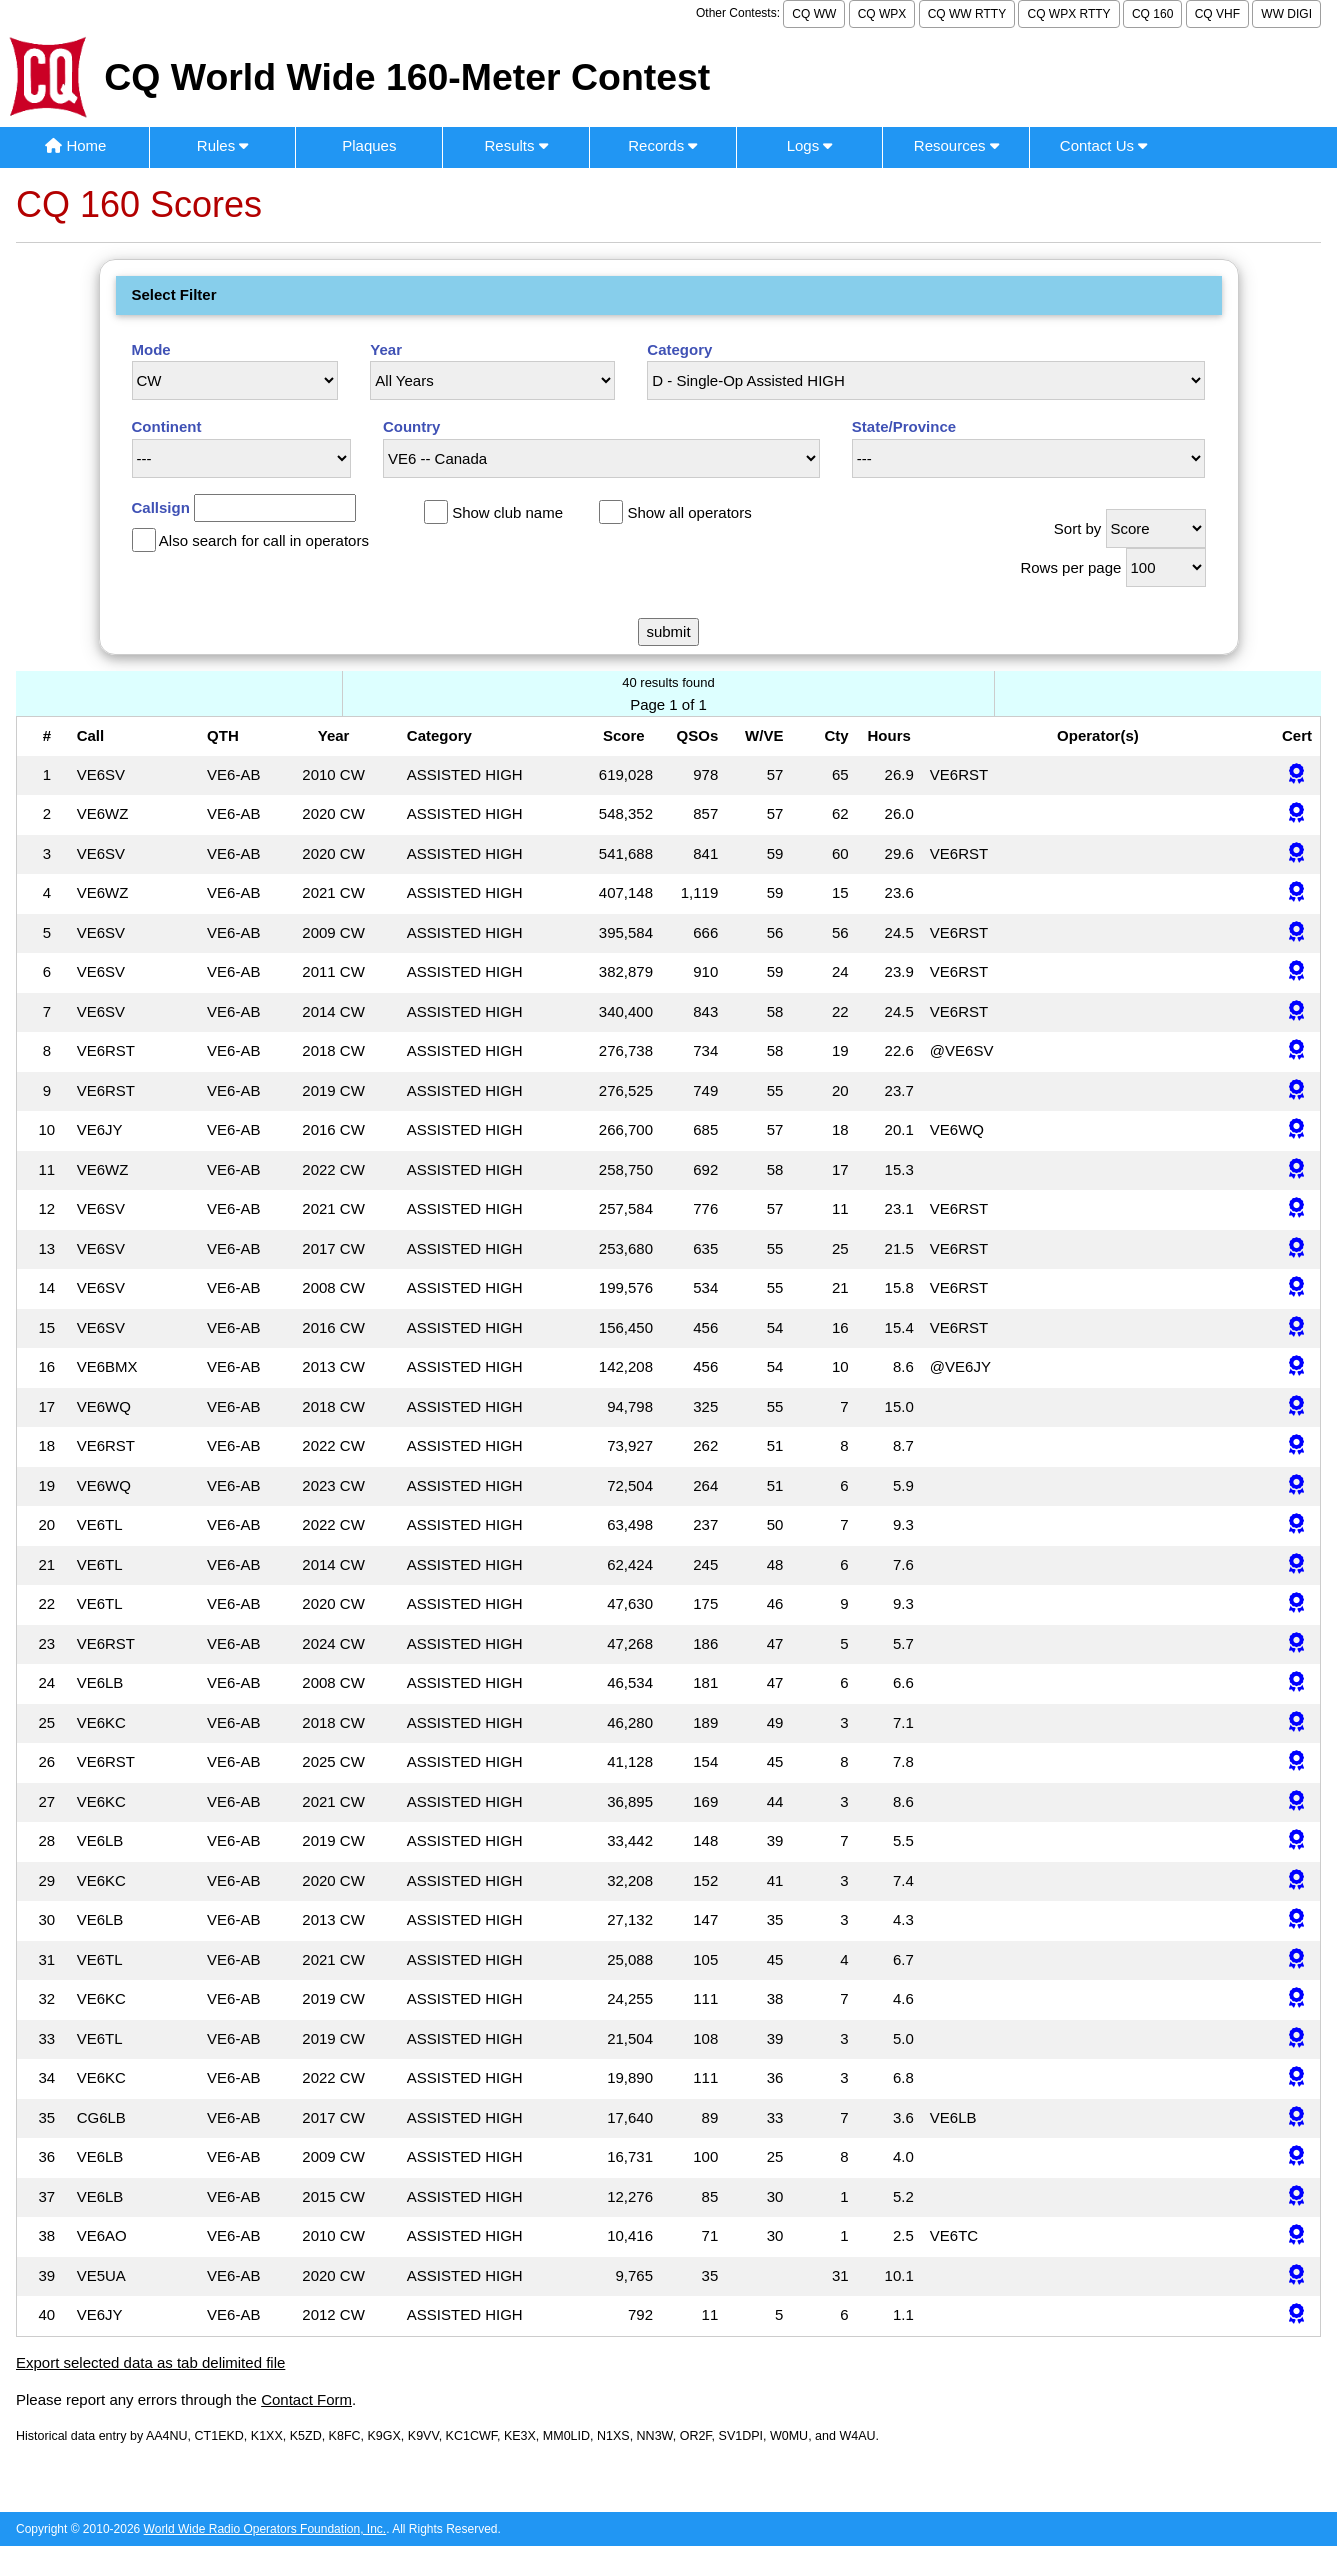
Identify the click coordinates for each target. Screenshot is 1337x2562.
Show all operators (689, 512)
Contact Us (1103, 145)
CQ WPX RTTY (1068, 14)
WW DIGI (1286, 14)
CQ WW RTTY (967, 14)
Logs (810, 145)
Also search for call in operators (264, 540)
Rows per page (1070, 567)
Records (662, 145)
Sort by (1078, 528)
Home (75, 145)
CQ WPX (882, 14)
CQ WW (814, 14)
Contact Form (306, 2399)
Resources (956, 145)
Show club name (507, 512)
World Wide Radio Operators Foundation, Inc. (265, 2529)
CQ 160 (1152, 14)
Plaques (369, 145)
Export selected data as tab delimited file (150, 2362)
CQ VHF (1217, 14)
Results (515, 145)
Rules (223, 145)
